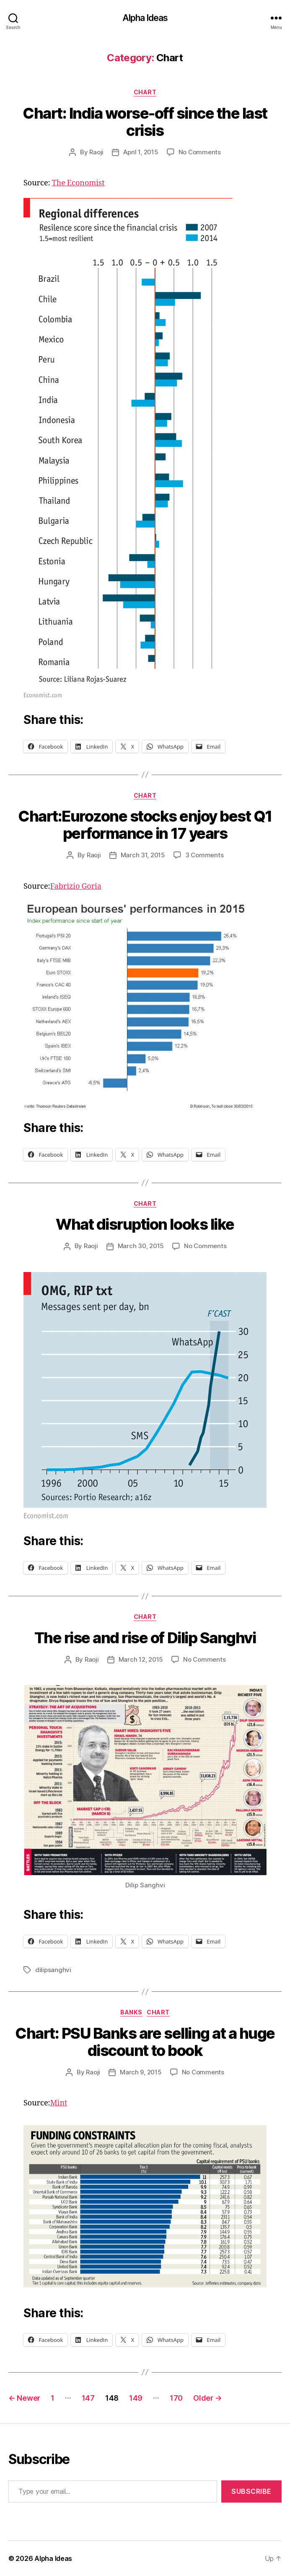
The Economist (78, 183)
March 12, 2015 (141, 1659)
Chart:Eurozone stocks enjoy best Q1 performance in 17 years (145, 825)
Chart (145, 92)
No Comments (200, 152)
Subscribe (251, 2491)
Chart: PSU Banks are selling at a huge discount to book (144, 2042)
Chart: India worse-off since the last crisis (145, 122)
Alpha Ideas (145, 17)
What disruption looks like (145, 1224)
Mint (58, 2103)
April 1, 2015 (140, 152)
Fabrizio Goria (75, 886)
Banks (131, 2012)
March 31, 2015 (143, 855)
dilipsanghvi (53, 1970)
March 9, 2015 (141, 2072)
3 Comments (204, 855)
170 (176, 2398)
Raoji (96, 152)
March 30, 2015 (141, 1246)
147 (88, 2398)
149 (135, 2398)
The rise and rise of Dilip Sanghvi (145, 1638)
